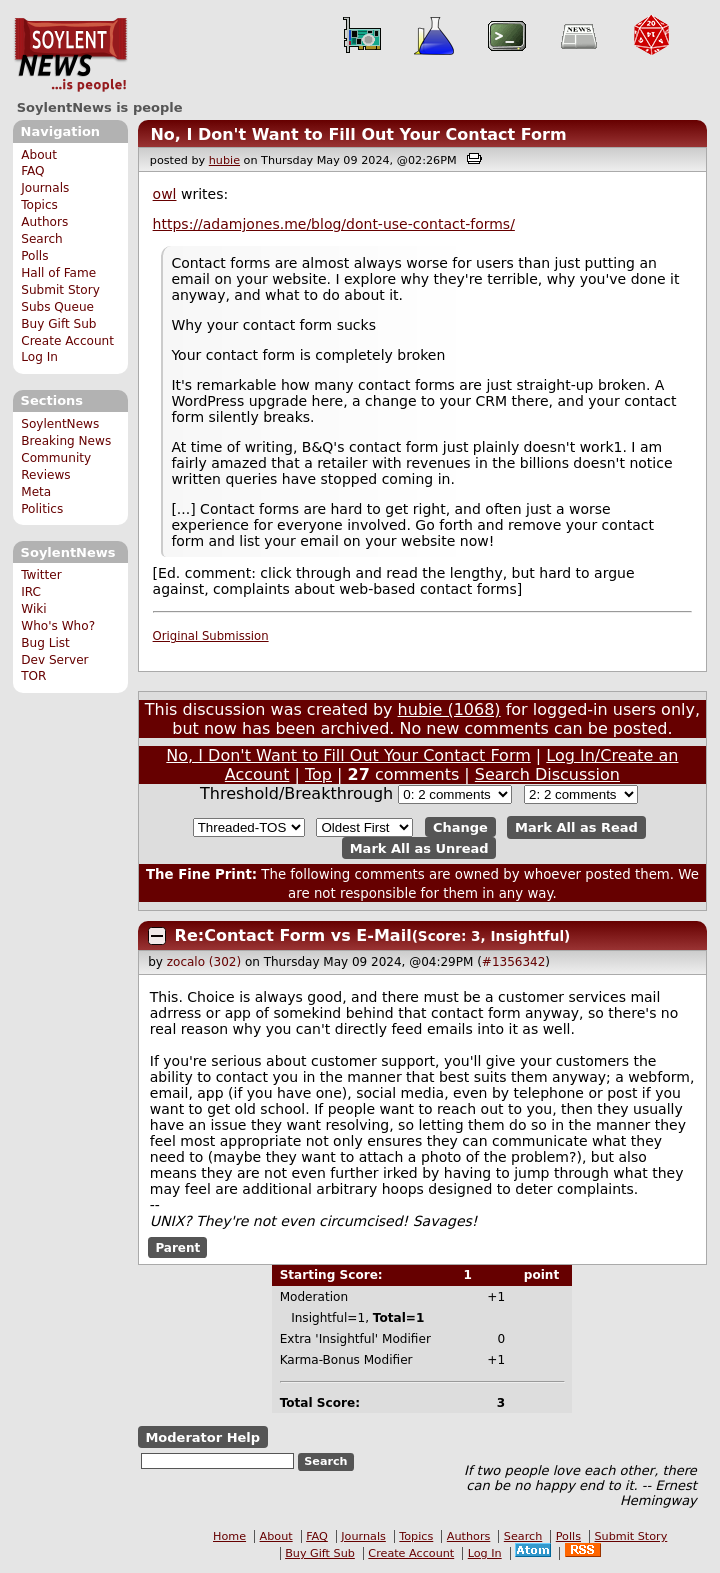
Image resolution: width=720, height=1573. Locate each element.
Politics (42, 509)
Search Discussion (547, 774)
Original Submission (211, 636)
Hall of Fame (58, 273)
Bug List (45, 643)
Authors (44, 222)
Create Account (67, 341)
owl (165, 194)
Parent (177, 1247)
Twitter (41, 575)
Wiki (33, 609)
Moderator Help (202, 1436)
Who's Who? (58, 626)
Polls (34, 256)
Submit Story (60, 290)
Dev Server (54, 660)
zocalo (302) (204, 962)
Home (229, 1536)
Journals (45, 188)
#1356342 (514, 962)
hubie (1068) (449, 709)
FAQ (32, 171)
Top (318, 774)
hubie (224, 160)
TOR (33, 676)
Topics (39, 205)
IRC (31, 592)
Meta (36, 492)
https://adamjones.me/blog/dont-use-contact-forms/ (334, 224)
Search (42, 239)
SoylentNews (70, 55)
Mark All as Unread (419, 847)
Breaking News (66, 441)
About (39, 155)
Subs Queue (57, 307)
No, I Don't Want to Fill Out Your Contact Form (358, 134)
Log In (39, 357)
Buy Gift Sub (58, 324)
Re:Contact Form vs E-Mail (293, 935)
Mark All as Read (576, 827)
